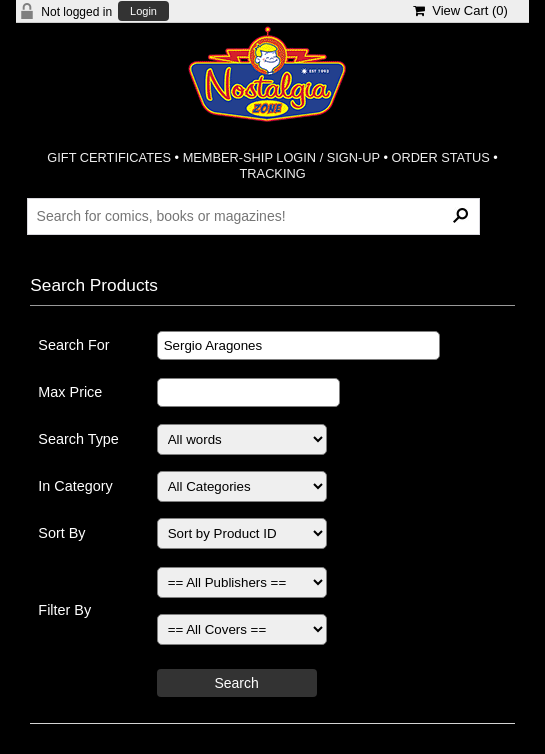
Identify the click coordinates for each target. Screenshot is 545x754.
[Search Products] (254, 216)
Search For (73, 345)
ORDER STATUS (440, 157)
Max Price (70, 392)
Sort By (61, 533)
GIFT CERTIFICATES (109, 157)
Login (143, 11)
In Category (75, 486)
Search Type (78, 439)
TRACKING (273, 173)
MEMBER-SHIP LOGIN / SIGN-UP (281, 157)
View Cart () (460, 10)
